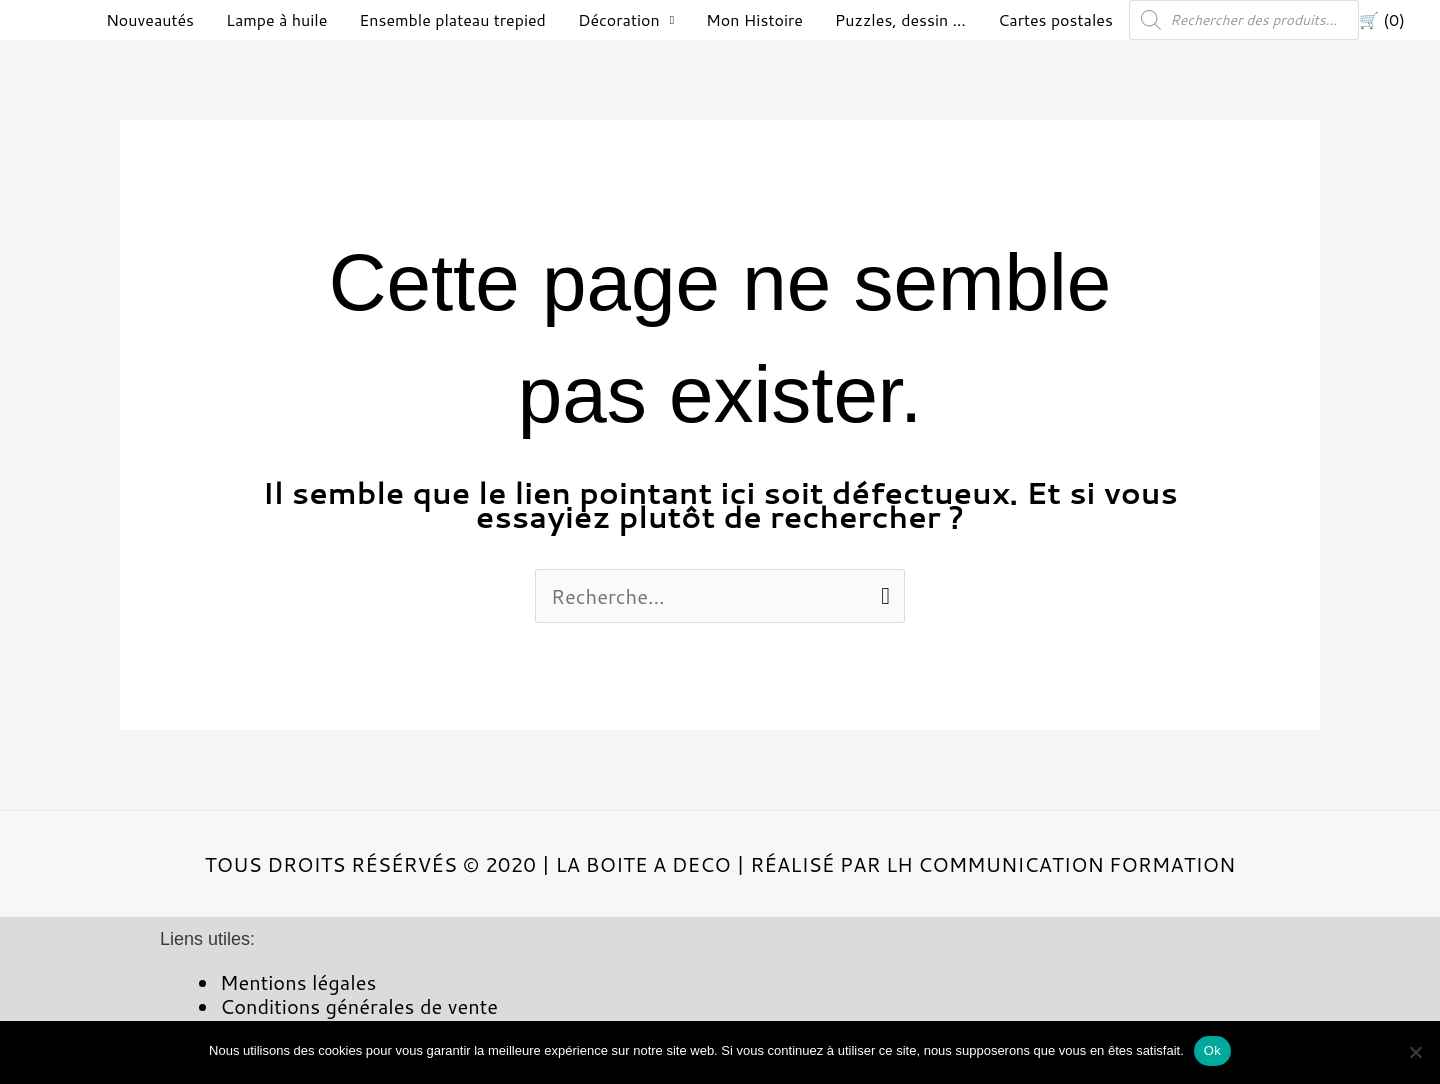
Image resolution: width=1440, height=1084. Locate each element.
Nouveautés (150, 19)
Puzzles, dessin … (900, 19)
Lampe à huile (276, 19)
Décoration (619, 19)
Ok (1212, 1050)
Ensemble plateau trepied (452, 19)
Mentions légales (298, 982)
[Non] (1415, 1052)
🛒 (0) (1382, 19)
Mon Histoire (754, 19)
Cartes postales (1055, 19)
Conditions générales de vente (359, 1006)
